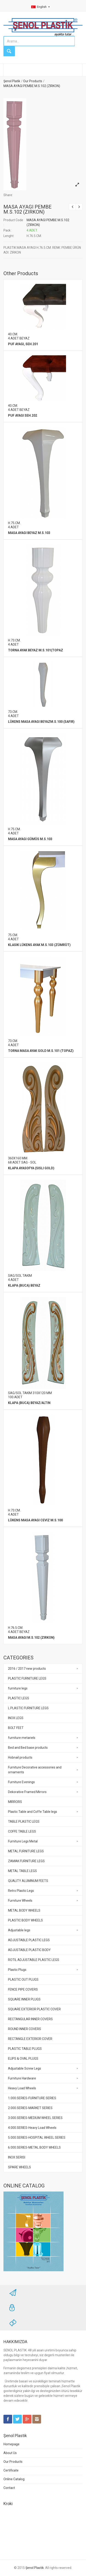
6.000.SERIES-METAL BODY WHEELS (34, 2147)
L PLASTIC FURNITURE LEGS (28, 1708)
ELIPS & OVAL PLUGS (23, 2058)
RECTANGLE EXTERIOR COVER (30, 2039)
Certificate (11, 2470)
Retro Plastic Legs (21, 1890)
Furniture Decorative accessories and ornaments (34, 1769)
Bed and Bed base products (28, 1747)
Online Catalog (14, 2479)
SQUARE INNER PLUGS (24, 1999)
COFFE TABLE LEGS (22, 1831)
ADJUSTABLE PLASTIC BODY (29, 1950)
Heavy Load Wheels (22, 2088)
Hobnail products (20, 1757)
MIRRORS (15, 1802)
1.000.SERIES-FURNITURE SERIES (32, 2098)
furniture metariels (21, 1738)
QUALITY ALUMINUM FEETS (28, 1881)
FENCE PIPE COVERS (23, 1989)
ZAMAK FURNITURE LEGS (26, 1861)
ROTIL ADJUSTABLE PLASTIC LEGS (33, 1960)
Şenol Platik (11, 81)
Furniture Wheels (20, 1900)
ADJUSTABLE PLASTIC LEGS (29, 1940)
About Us (10, 2453)
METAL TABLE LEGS (22, 1871)
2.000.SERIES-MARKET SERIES (30, 2108)
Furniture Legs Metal (23, 1841)
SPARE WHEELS (19, 2167)
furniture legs (18, 1688)
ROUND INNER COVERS (24, 2029)
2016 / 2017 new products (27, 1668)
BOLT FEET (16, 1728)
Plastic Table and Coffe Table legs (32, 1811)
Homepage (11, 2444)
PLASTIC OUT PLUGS (23, 1979)
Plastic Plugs (17, 1970)
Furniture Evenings (21, 1782)
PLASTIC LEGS (18, 1698)
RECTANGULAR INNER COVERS (30, 2019)
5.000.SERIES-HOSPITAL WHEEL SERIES (36, 2137)
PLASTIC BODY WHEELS (25, 1920)
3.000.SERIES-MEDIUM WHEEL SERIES (35, 2118)
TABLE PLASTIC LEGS (23, 1821)
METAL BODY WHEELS (24, 1910)
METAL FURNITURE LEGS (26, 1851)
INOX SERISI (16, 2157)
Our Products (32, 81)
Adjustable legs (19, 1930)
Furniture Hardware (22, 2078)
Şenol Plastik (34, 2568)
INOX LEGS (15, 1718)
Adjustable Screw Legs (24, 2068)
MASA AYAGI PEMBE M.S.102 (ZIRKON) (31, 86)
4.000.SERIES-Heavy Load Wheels (32, 2128)
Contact (9, 2488)
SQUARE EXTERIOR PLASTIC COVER (34, 2009)
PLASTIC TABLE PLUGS (25, 2049)
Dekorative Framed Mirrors (27, 1792)
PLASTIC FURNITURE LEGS (27, 1678)
